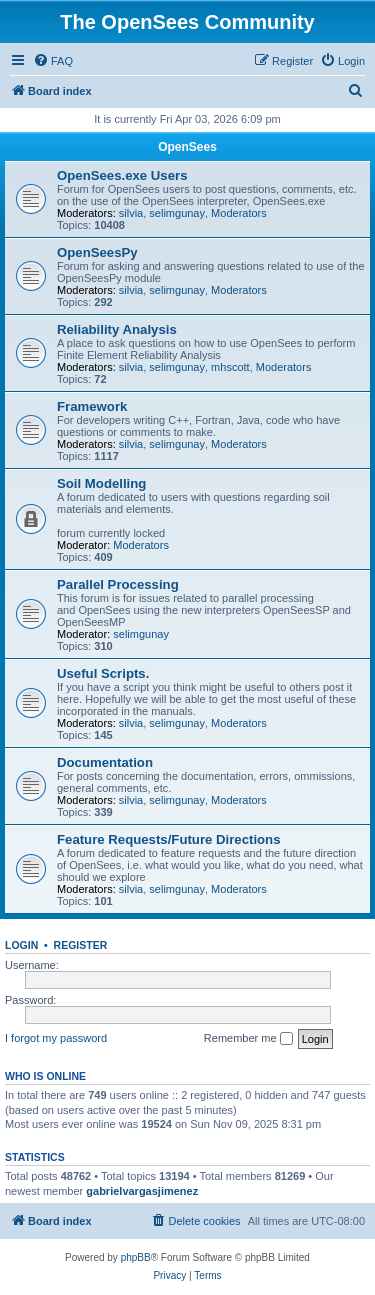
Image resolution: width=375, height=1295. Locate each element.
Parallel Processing (118, 584)
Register (81, 945)
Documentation (105, 762)
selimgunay (177, 213)
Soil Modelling (101, 483)
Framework (92, 406)
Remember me (248, 1039)
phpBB (136, 1257)
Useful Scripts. (103, 673)
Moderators (239, 213)
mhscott (230, 367)
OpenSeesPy (97, 252)
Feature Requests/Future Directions (169, 839)
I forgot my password (56, 1038)
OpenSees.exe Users (122, 175)
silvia (131, 213)
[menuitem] (53, 61)
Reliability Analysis (117, 329)
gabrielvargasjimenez (142, 1191)
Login (21, 945)
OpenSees (187, 147)
